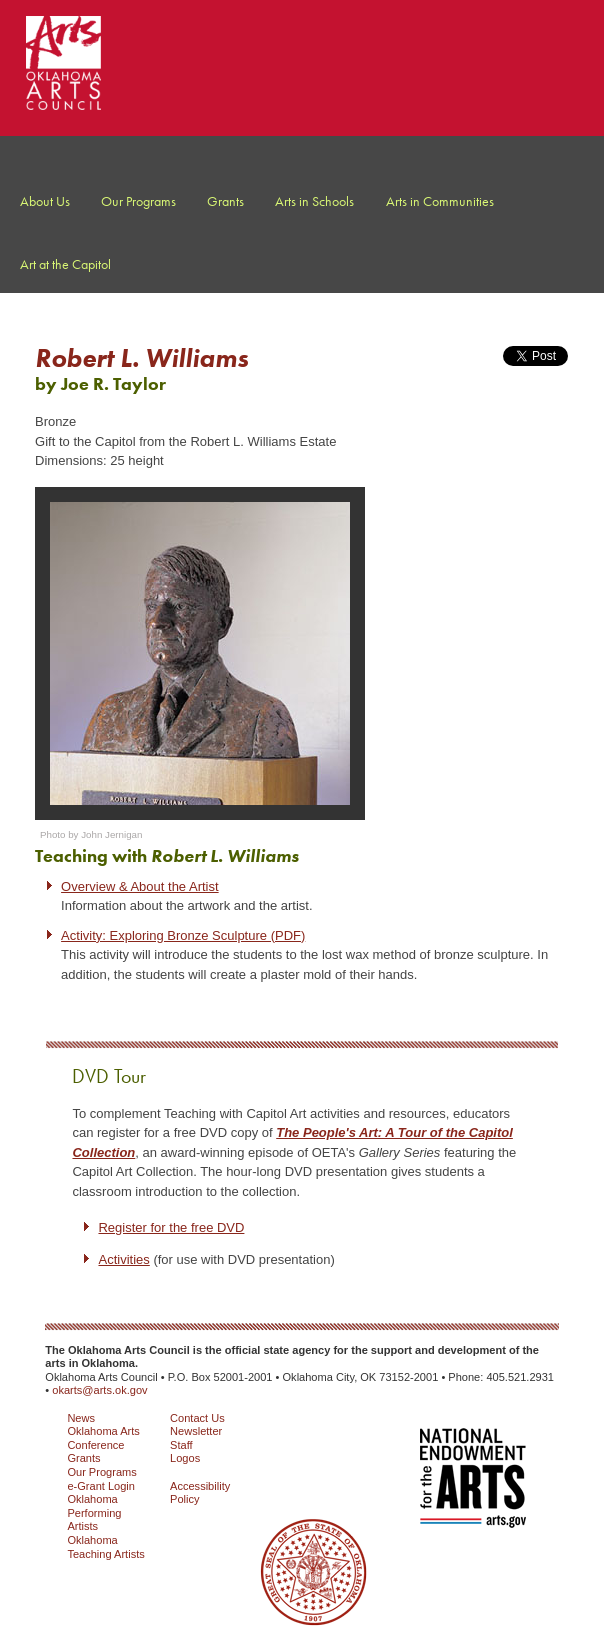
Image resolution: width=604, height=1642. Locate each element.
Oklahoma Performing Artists (94, 1512)
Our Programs (101, 1472)
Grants (83, 1458)
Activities (123, 1259)
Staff (181, 1445)
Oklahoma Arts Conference (103, 1438)
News (81, 1418)
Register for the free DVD (171, 1227)
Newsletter (196, 1431)
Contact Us (197, 1418)
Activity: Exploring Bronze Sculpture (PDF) (183, 935)
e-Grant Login (101, 1486)
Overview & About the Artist (140, 886)
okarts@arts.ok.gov (99, 1390)
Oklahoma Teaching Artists (105, 1547)
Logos (185, 1458)
